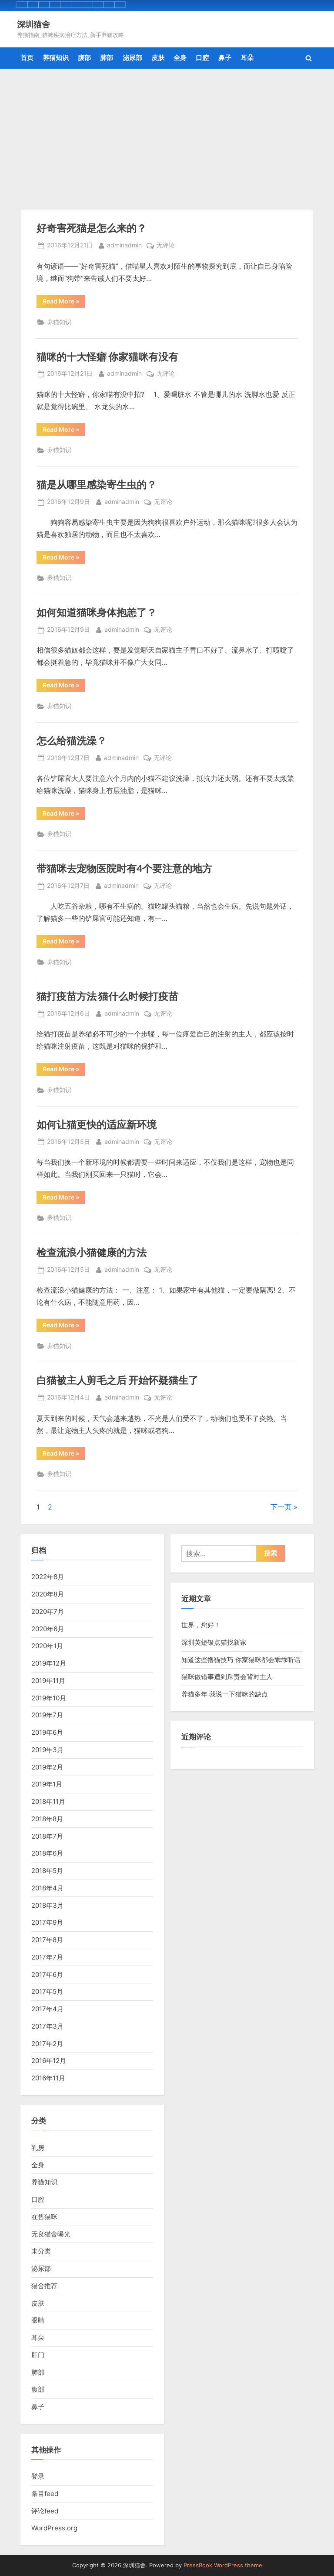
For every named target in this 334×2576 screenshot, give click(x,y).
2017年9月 (47, 1922)
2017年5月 (47, 1991)
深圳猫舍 (33, 24)
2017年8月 (47, 1940)
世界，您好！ (200, 1625)
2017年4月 (47, 2009)
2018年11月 (48, 1801)
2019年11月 (48, 1680)
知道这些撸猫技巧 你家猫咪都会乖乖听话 (241, 1660)
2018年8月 (47, 1819)
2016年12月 (48, 2060)
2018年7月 (47, 1836)
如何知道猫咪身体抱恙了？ (97, 612)
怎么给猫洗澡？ (72, 740)
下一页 (281, 1507)
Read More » (64, 302)
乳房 (37, 2147)
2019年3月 (47, 1750)
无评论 (166, 245)
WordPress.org (54, 2528)
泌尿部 (132, 57)
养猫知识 (56, 57)
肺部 (106, 57)
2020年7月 (47, 1611)
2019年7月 (47, 1715)
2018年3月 (47, 1905)
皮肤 (157, 57)
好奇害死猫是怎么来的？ (92, 228)
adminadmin (124, 244)
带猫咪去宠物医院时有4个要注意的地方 (124, 868)
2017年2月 (47, 2043)
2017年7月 (47, 1957)
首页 (26, 57)
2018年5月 (47, 1870)
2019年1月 (46, 1784)
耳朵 (247, 57)
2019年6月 (47, 1732)
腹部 (84, 57)
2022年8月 (47, 1577)
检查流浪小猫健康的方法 (92, 1252)
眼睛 (37, 2320)
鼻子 (224, 57)
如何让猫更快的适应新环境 (97, 1124)
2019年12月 (48, 1663)
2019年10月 (48, 1698)
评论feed (44, 2511)
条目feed (44, 2493)
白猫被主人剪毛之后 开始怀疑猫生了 (117, 1380)
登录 (37, 2476)
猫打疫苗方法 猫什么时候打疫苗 (107, 996)
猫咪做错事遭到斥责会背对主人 (227, 1677)
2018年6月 (47, 1853)
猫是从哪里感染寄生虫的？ (97, 484)
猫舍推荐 (44, 2286)
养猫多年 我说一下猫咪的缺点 (224, 1694)
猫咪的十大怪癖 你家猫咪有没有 (107, 356)
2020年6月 (47, 1629)
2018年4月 (47, 1888)
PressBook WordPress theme (223, 2565)
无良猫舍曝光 (50, 2234)
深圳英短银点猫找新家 (214, 1642)
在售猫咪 (44, 2217)
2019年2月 (47, 1767)
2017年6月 (47, 1974)
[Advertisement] (167, 134)
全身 (180, 57)
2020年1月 (47, 1646)
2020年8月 (47, 1594)
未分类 (41, 2251)
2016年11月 (48, 2078)
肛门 (37, 2355)
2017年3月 (47, 2026)
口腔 (202, 57)
